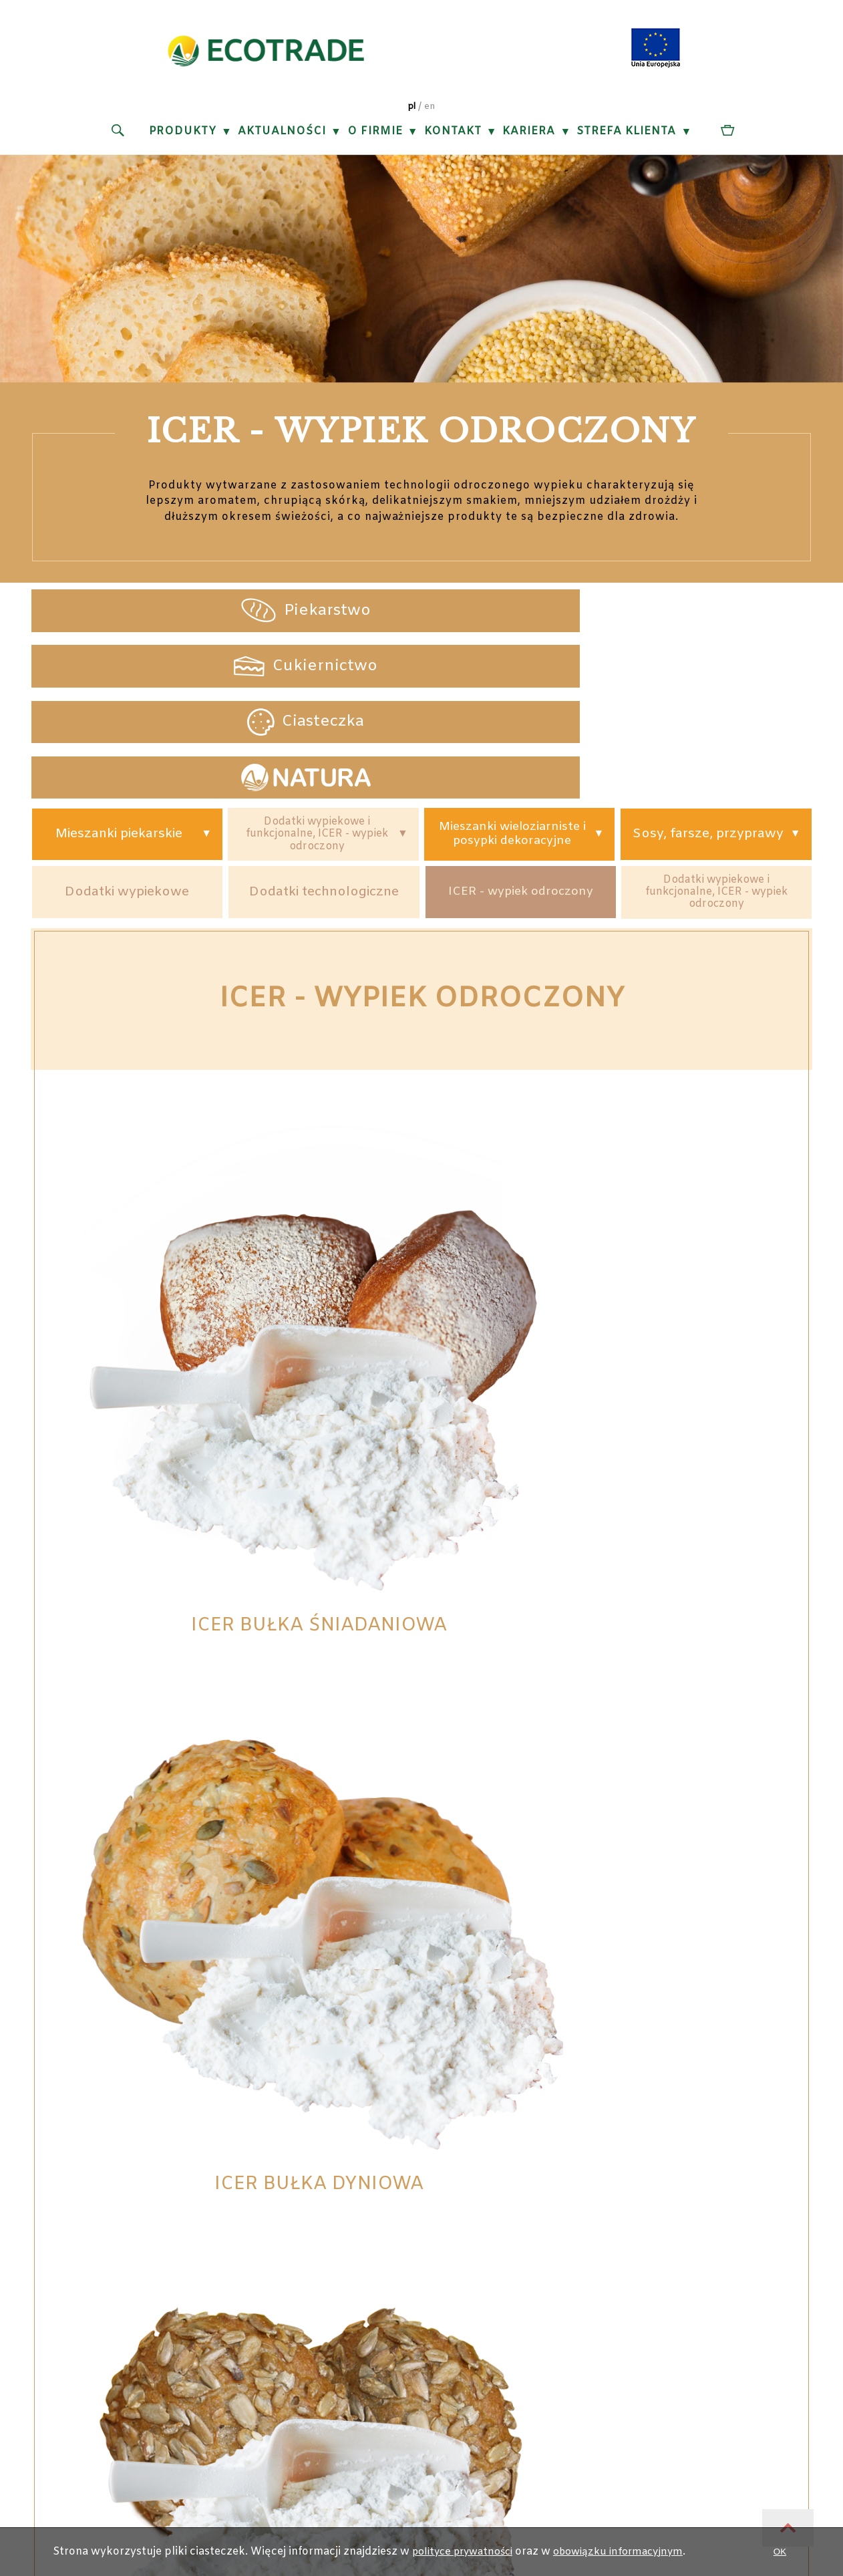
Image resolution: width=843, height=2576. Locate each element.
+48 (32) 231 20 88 (349, 2153)
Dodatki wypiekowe (127, 741)
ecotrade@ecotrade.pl (349, 2217)
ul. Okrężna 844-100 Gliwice (176, 2174)
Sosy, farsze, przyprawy (705, 679)
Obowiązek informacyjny (540, 2196)
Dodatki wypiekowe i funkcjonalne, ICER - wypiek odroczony (317, 679)
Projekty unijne (540, 2153)
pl (411, 112)
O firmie (374, 137)
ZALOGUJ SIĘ (247, 2520)
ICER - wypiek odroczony (524, 741)
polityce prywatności (462, 2552)
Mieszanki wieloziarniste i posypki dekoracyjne (509, 680)
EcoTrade (401, 2310)
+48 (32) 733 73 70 (349, 2174)
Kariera (528, 137)
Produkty (182, 137)
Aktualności (281, 137)
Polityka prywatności (540, 2174)
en (430, 112)
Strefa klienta (625, 137)
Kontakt (452, 137)
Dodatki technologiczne (326, 741)
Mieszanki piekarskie (120, 679)
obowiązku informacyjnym (627, 2552)
